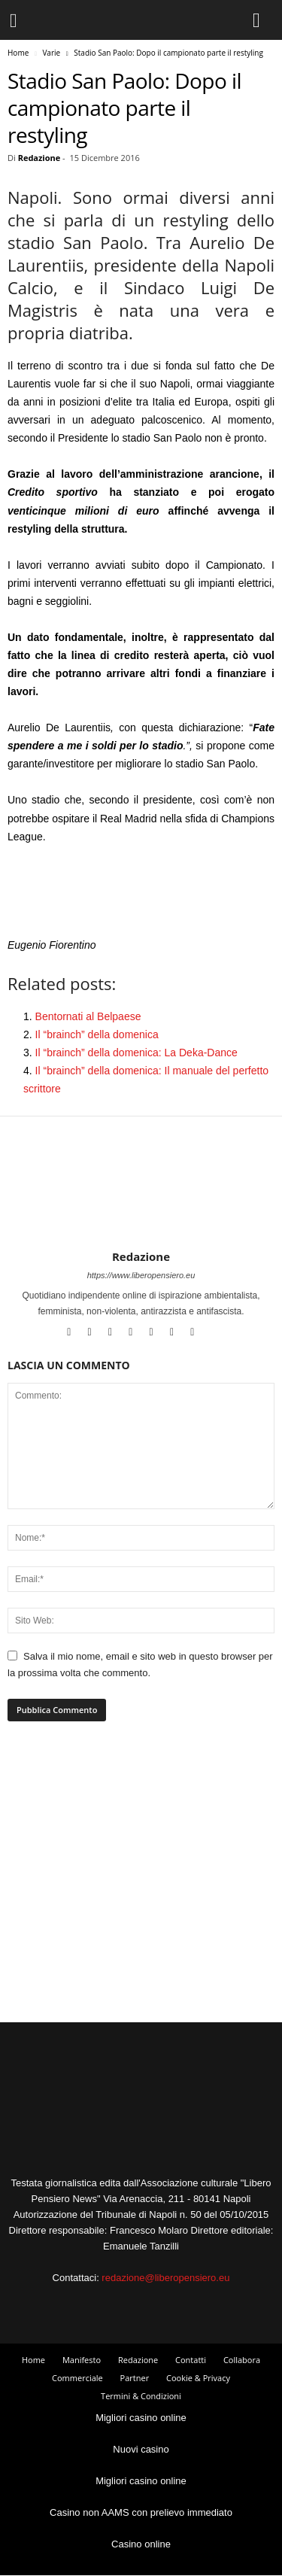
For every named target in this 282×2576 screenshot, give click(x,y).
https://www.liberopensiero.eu (141, 1275)
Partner (135, 2377)
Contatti (190, 2359)
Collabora (241, 2359)
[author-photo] (141, 1206)
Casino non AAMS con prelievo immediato (141, 2512)
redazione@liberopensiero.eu (165, 2277)
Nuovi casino (140, 2449)
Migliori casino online (141, 2417)
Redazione (39, 157)
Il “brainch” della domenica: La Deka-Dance (136, 1052)
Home (18, 52)
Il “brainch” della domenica (97, 1034)
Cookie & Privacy (198, 2377)
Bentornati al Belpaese (88, 1016)
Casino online (141, 2544)
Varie (51, 52)
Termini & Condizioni (141, 2395)
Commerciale (77, 2377)
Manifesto (81, 2359)
